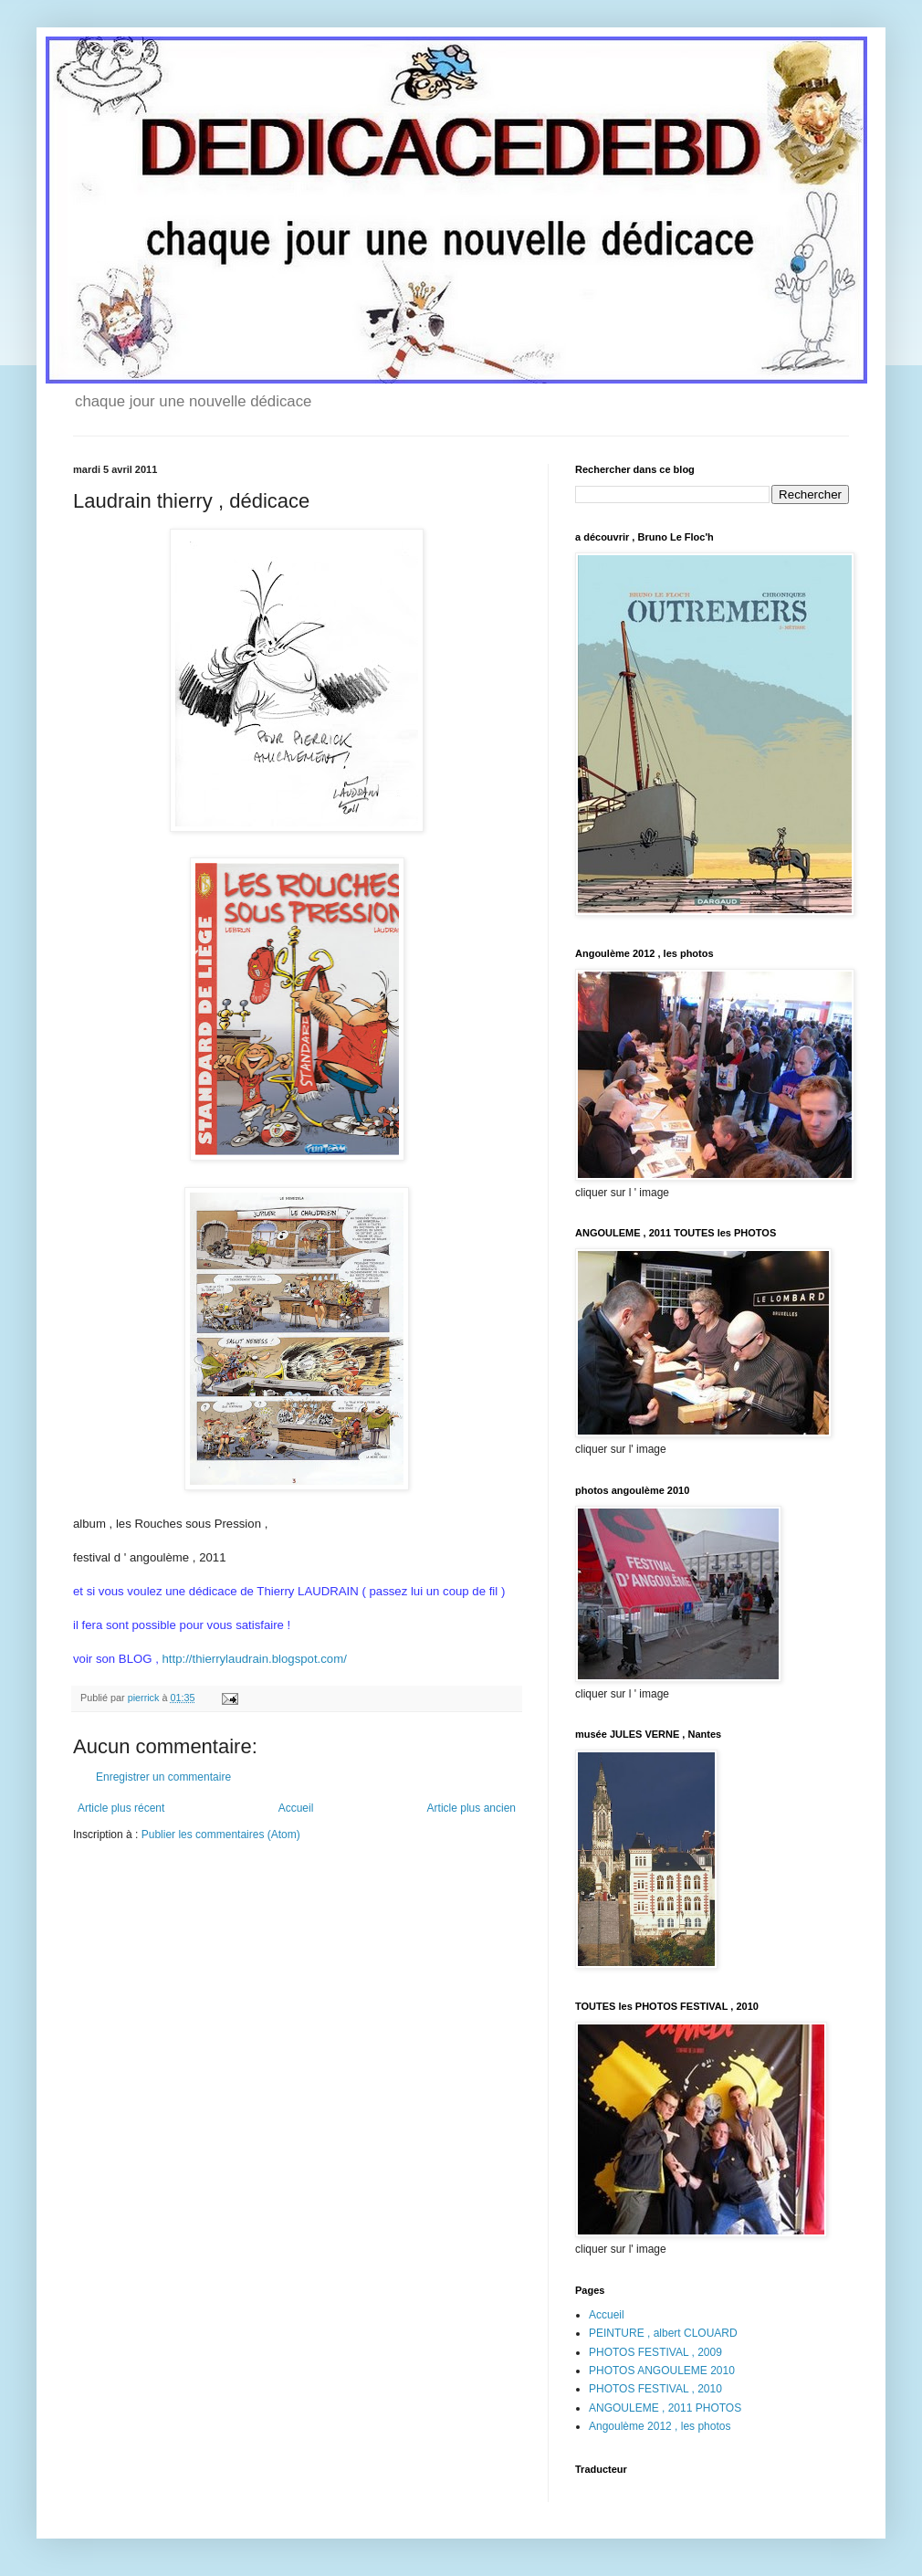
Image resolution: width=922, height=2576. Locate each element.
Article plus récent (121, 1808)
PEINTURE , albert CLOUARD (663, 2333)
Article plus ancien (471, 1808)
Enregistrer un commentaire (163, 1777)
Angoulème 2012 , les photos (659, 2426)
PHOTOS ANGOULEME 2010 (662, 2370)
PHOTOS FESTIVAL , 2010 (655, 2388)
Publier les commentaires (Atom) (220, 1834)
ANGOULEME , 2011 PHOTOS (665, 2408)
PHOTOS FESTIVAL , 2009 (655, 2352)
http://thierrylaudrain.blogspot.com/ (254, 1659)
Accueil (296, 1808)
